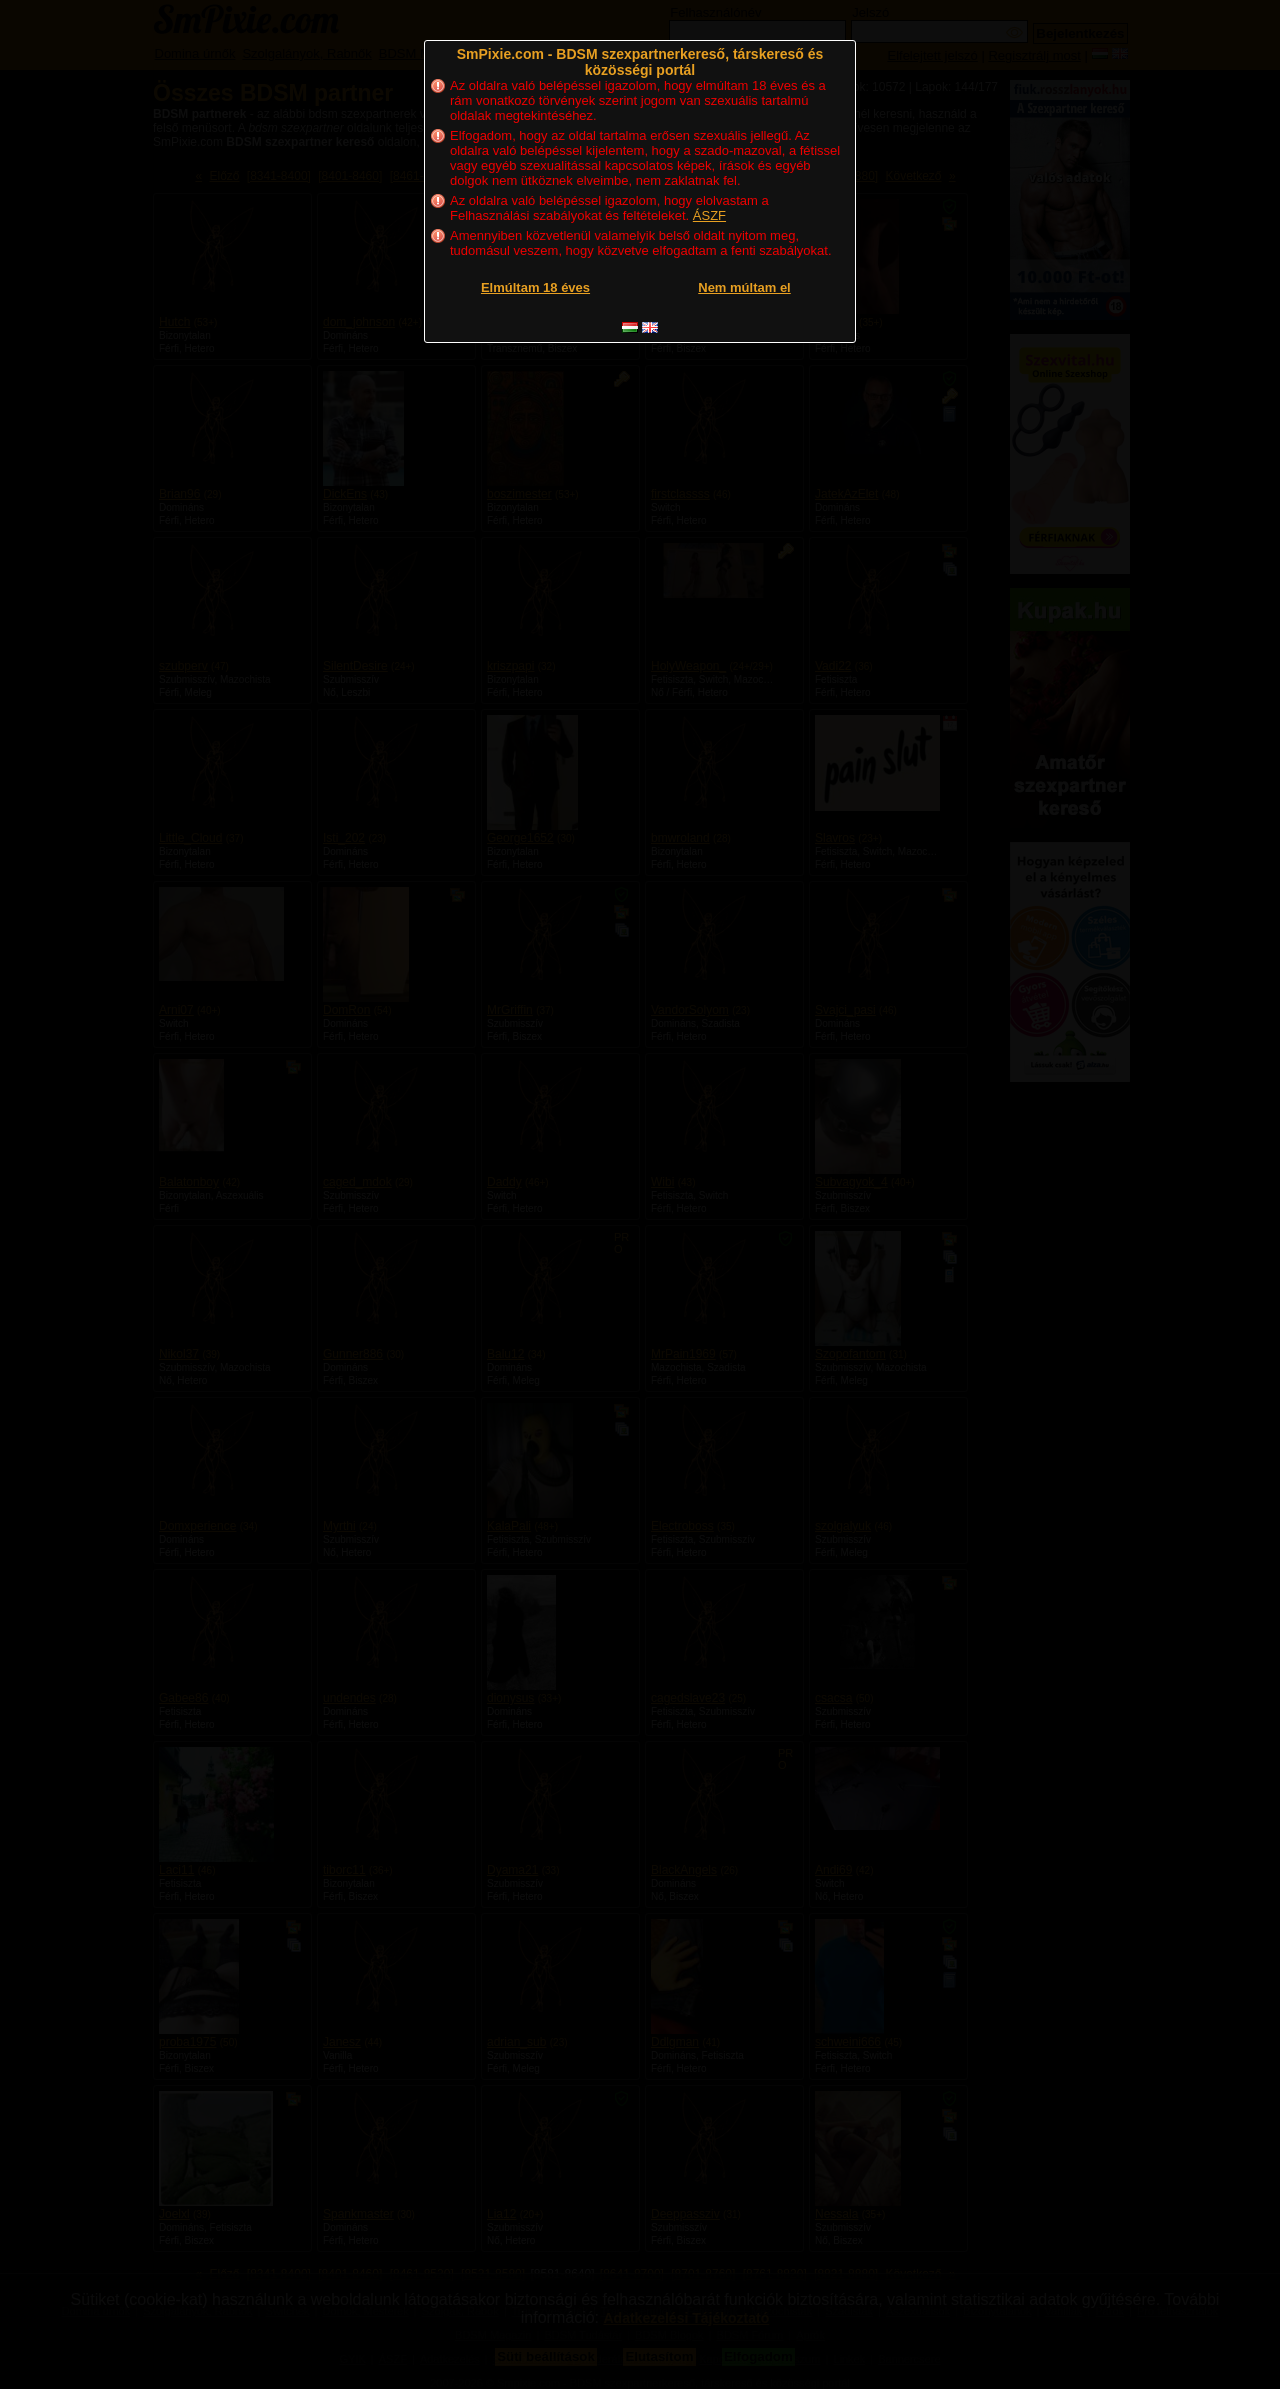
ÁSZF (709, 215)
